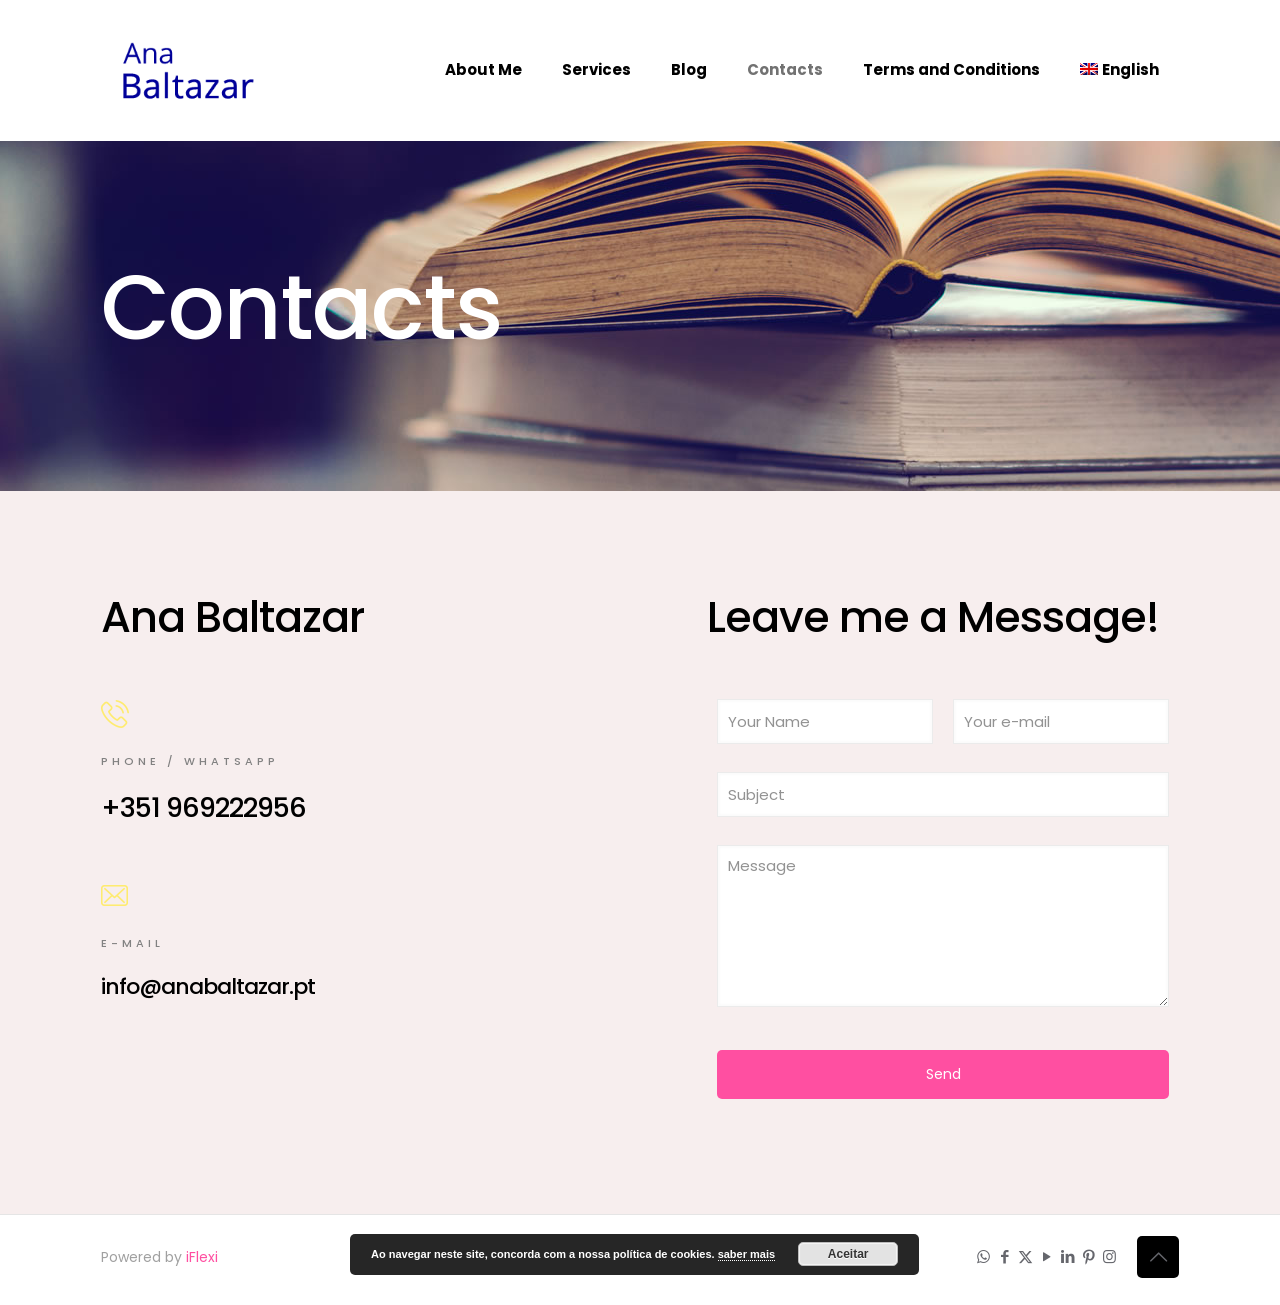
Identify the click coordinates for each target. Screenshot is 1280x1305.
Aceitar (848, 1254)
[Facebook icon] (1004, 1256)
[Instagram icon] (1109, 1256)
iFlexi (202, 1257)
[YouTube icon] (1046, 1256)
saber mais (746, 1254)
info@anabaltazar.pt (208, 986)
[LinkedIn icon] (1067, 1256)
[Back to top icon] (1158, 1257)
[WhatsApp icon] (983, 1256)
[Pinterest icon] (1088, 1256)
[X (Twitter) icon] (1025, 1256)
